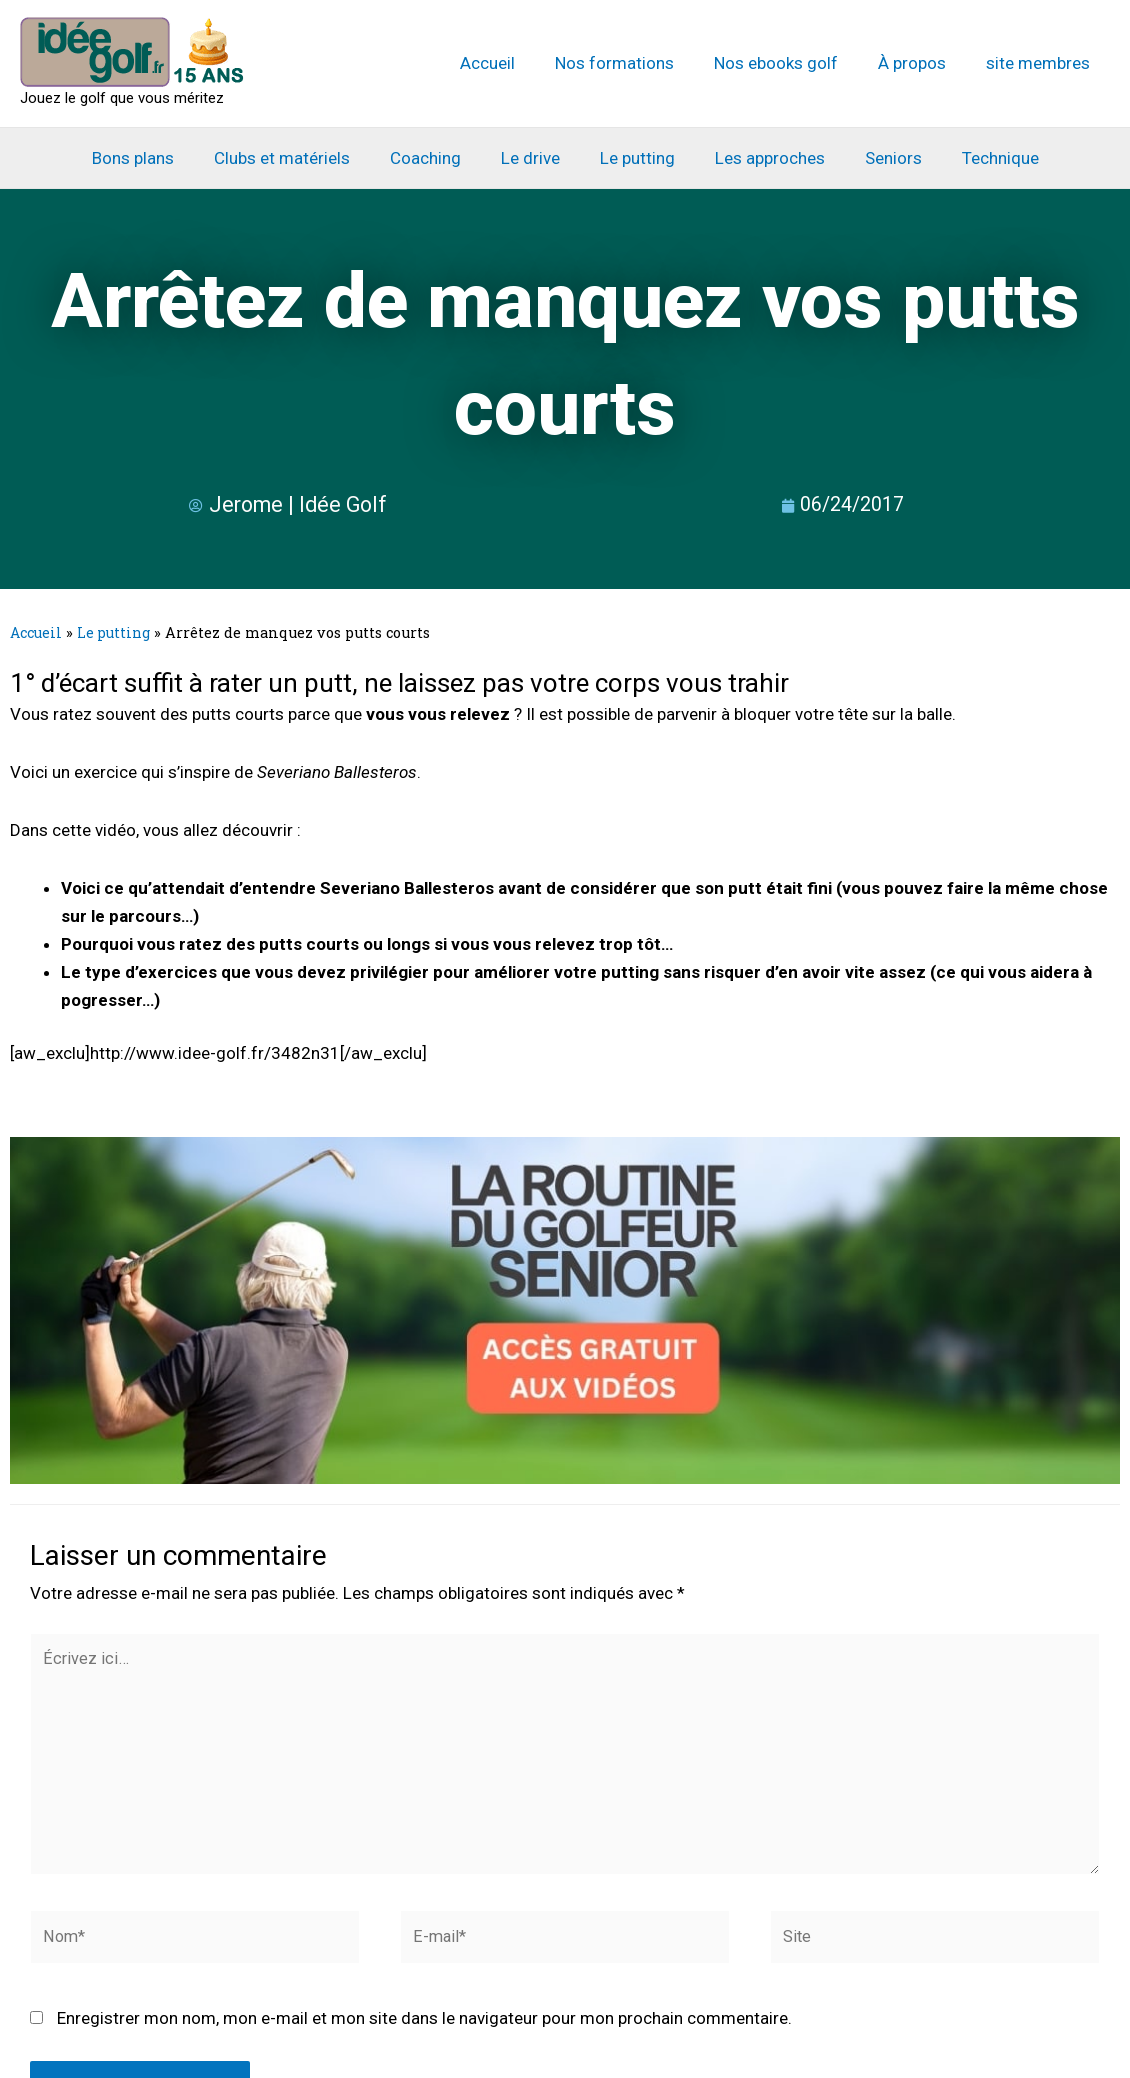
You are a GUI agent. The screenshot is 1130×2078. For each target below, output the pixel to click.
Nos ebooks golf (791, 63)
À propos (921, 63)
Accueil (514, 63)
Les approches (761, 158)
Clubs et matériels (297, 158)
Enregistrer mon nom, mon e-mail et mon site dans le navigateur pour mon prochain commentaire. (424, 2030)
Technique (979, 158)
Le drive (533, 158)
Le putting (634, 158)
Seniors (878, 158)
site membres (1041, 63)
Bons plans (154, 158)
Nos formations (635, 63)
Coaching (434, 158)
